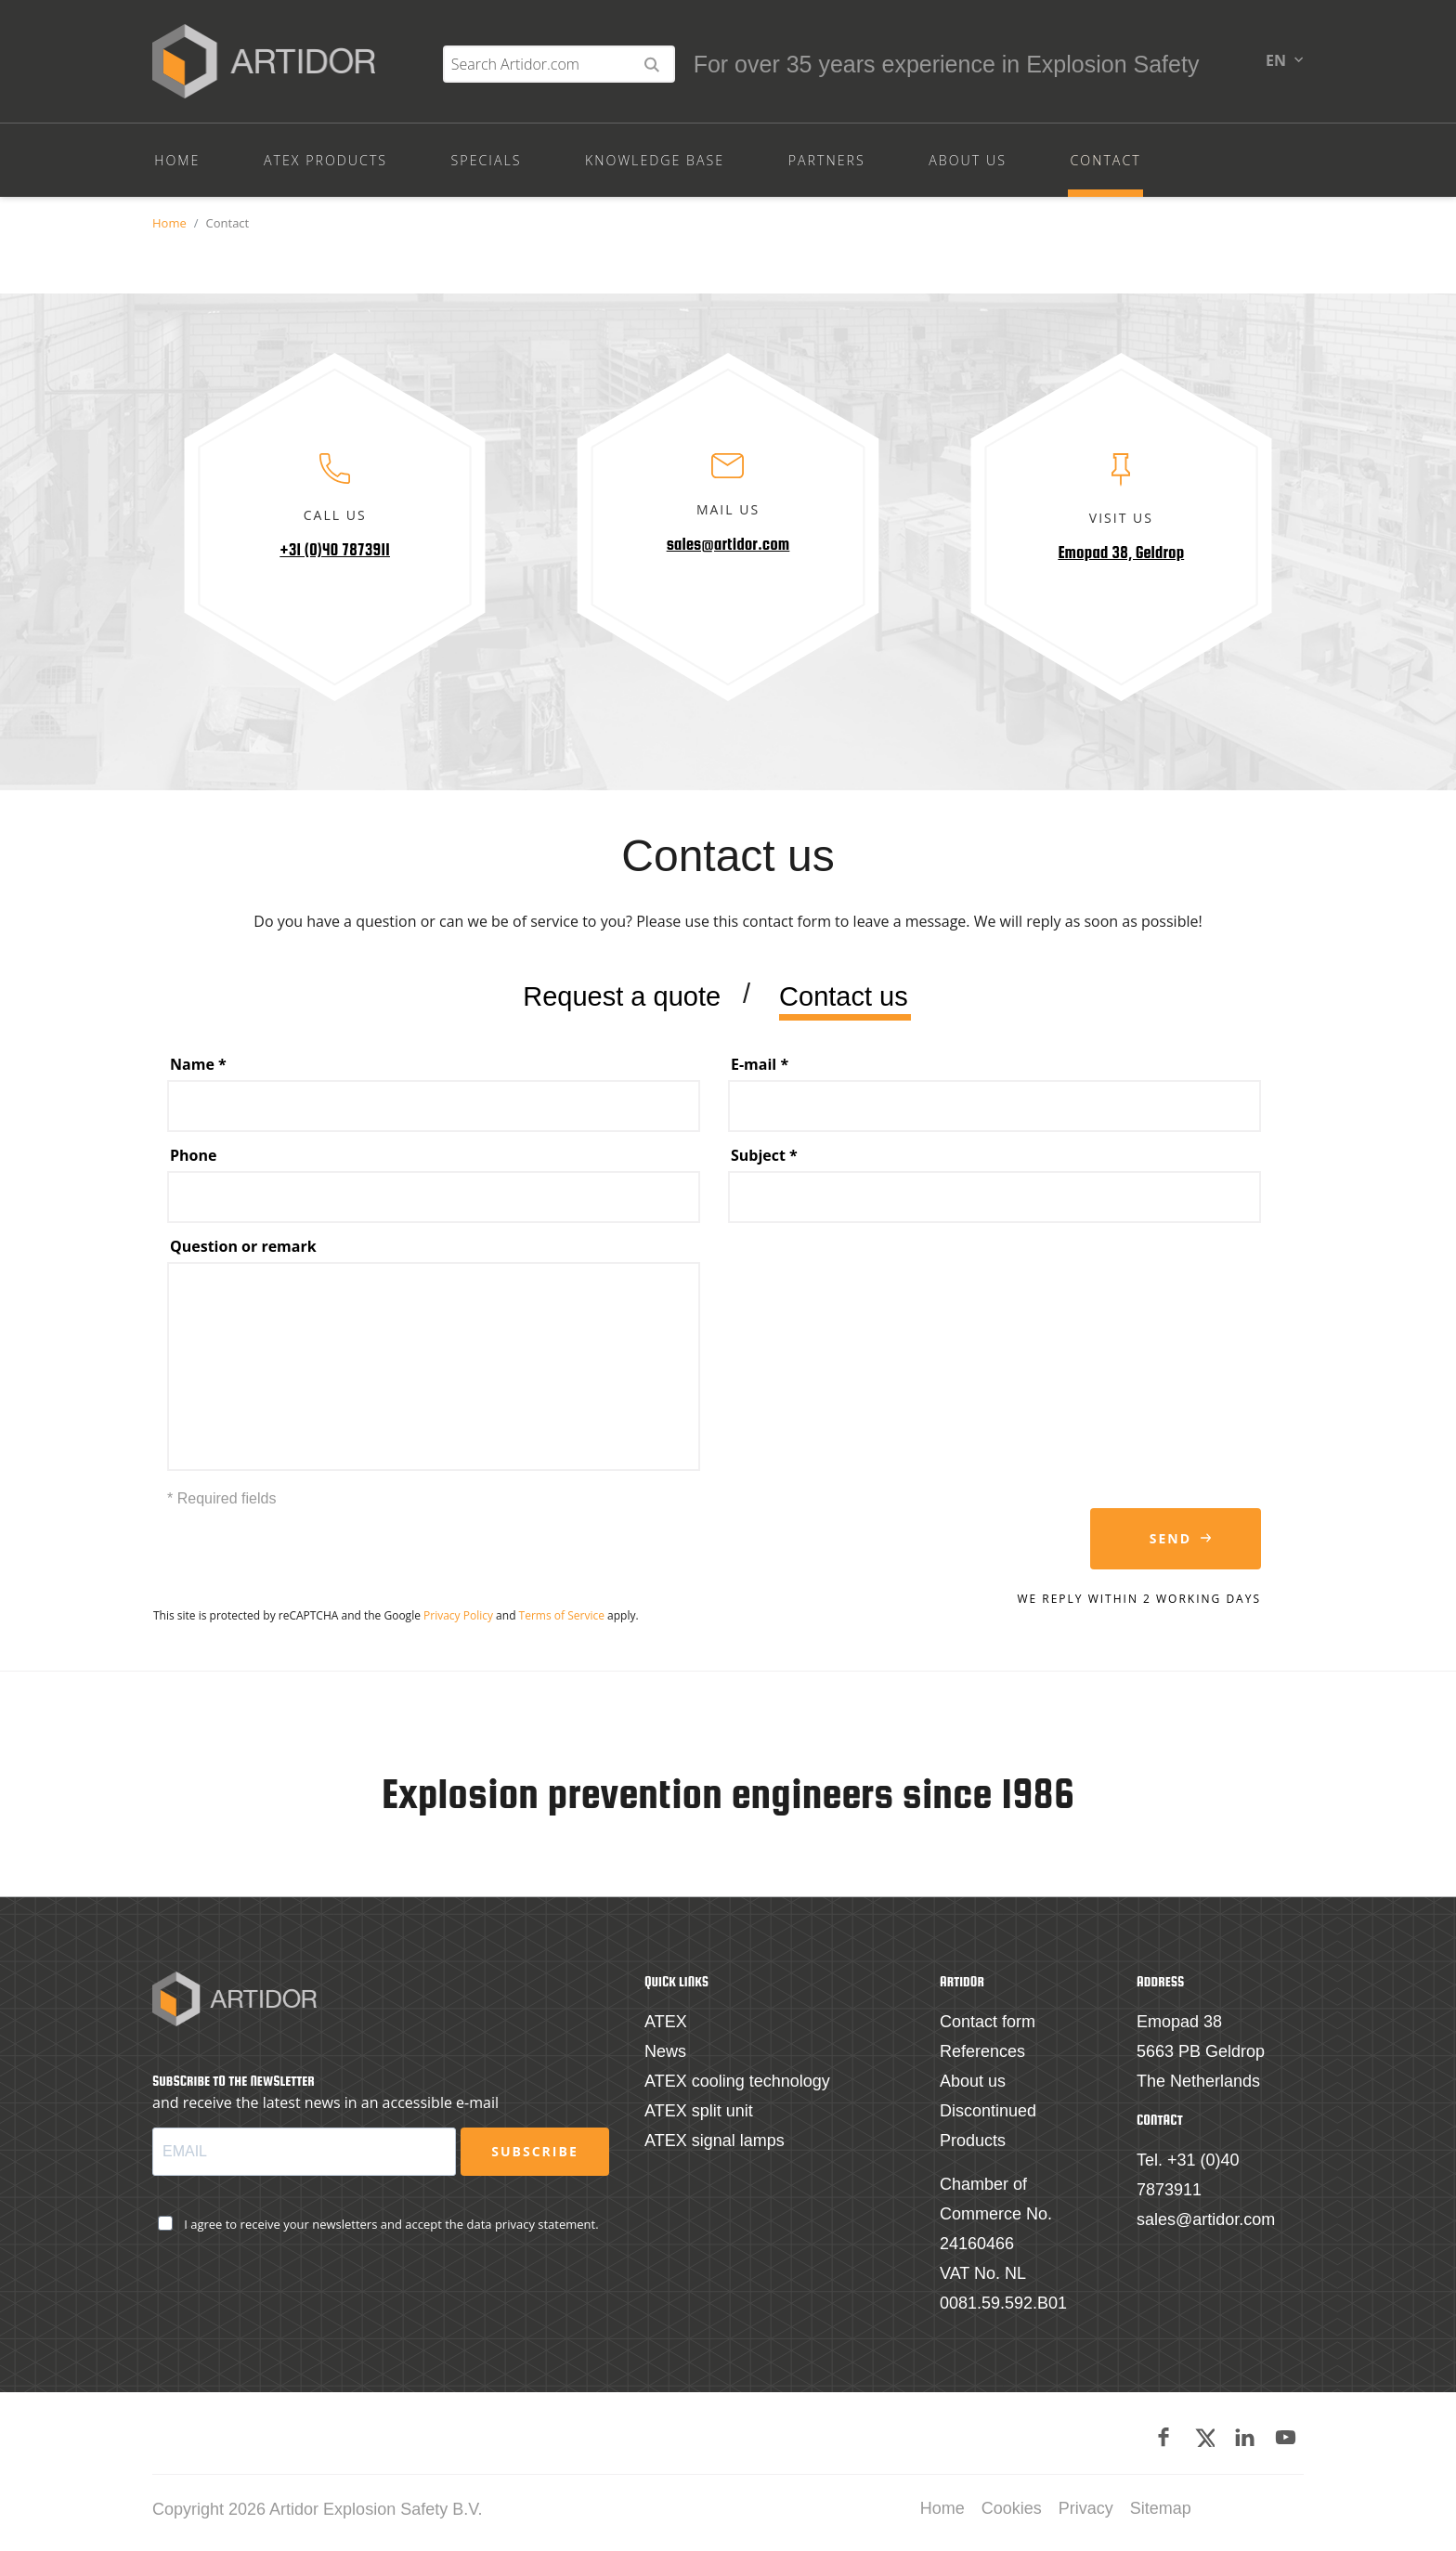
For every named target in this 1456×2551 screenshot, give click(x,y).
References (982, 2053)
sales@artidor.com (728, 551)
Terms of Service (561, 1623)
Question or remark (243, 1253)
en (1276, 67)
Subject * (764, 1162)
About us (973, 2083)
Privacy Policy (458, 1623)
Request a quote (622, 1005)
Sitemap (1160, 2510)
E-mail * (759, 1071)
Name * (198, 1071)
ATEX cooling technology (737, 2083)
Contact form (987, 2023)
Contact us (843, 1005)
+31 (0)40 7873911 (335, 557)
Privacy (1086, 2510)
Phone (193, 1162)
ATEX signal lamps (714, 2142)
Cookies (1012, 2510)
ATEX (665, 2023)
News (665, 2053)
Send (1170, 1546)
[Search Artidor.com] (1113, 70)
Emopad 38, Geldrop (1121, 560)
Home (169, 230)
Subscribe (534, 2153)
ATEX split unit (698, 2112)
